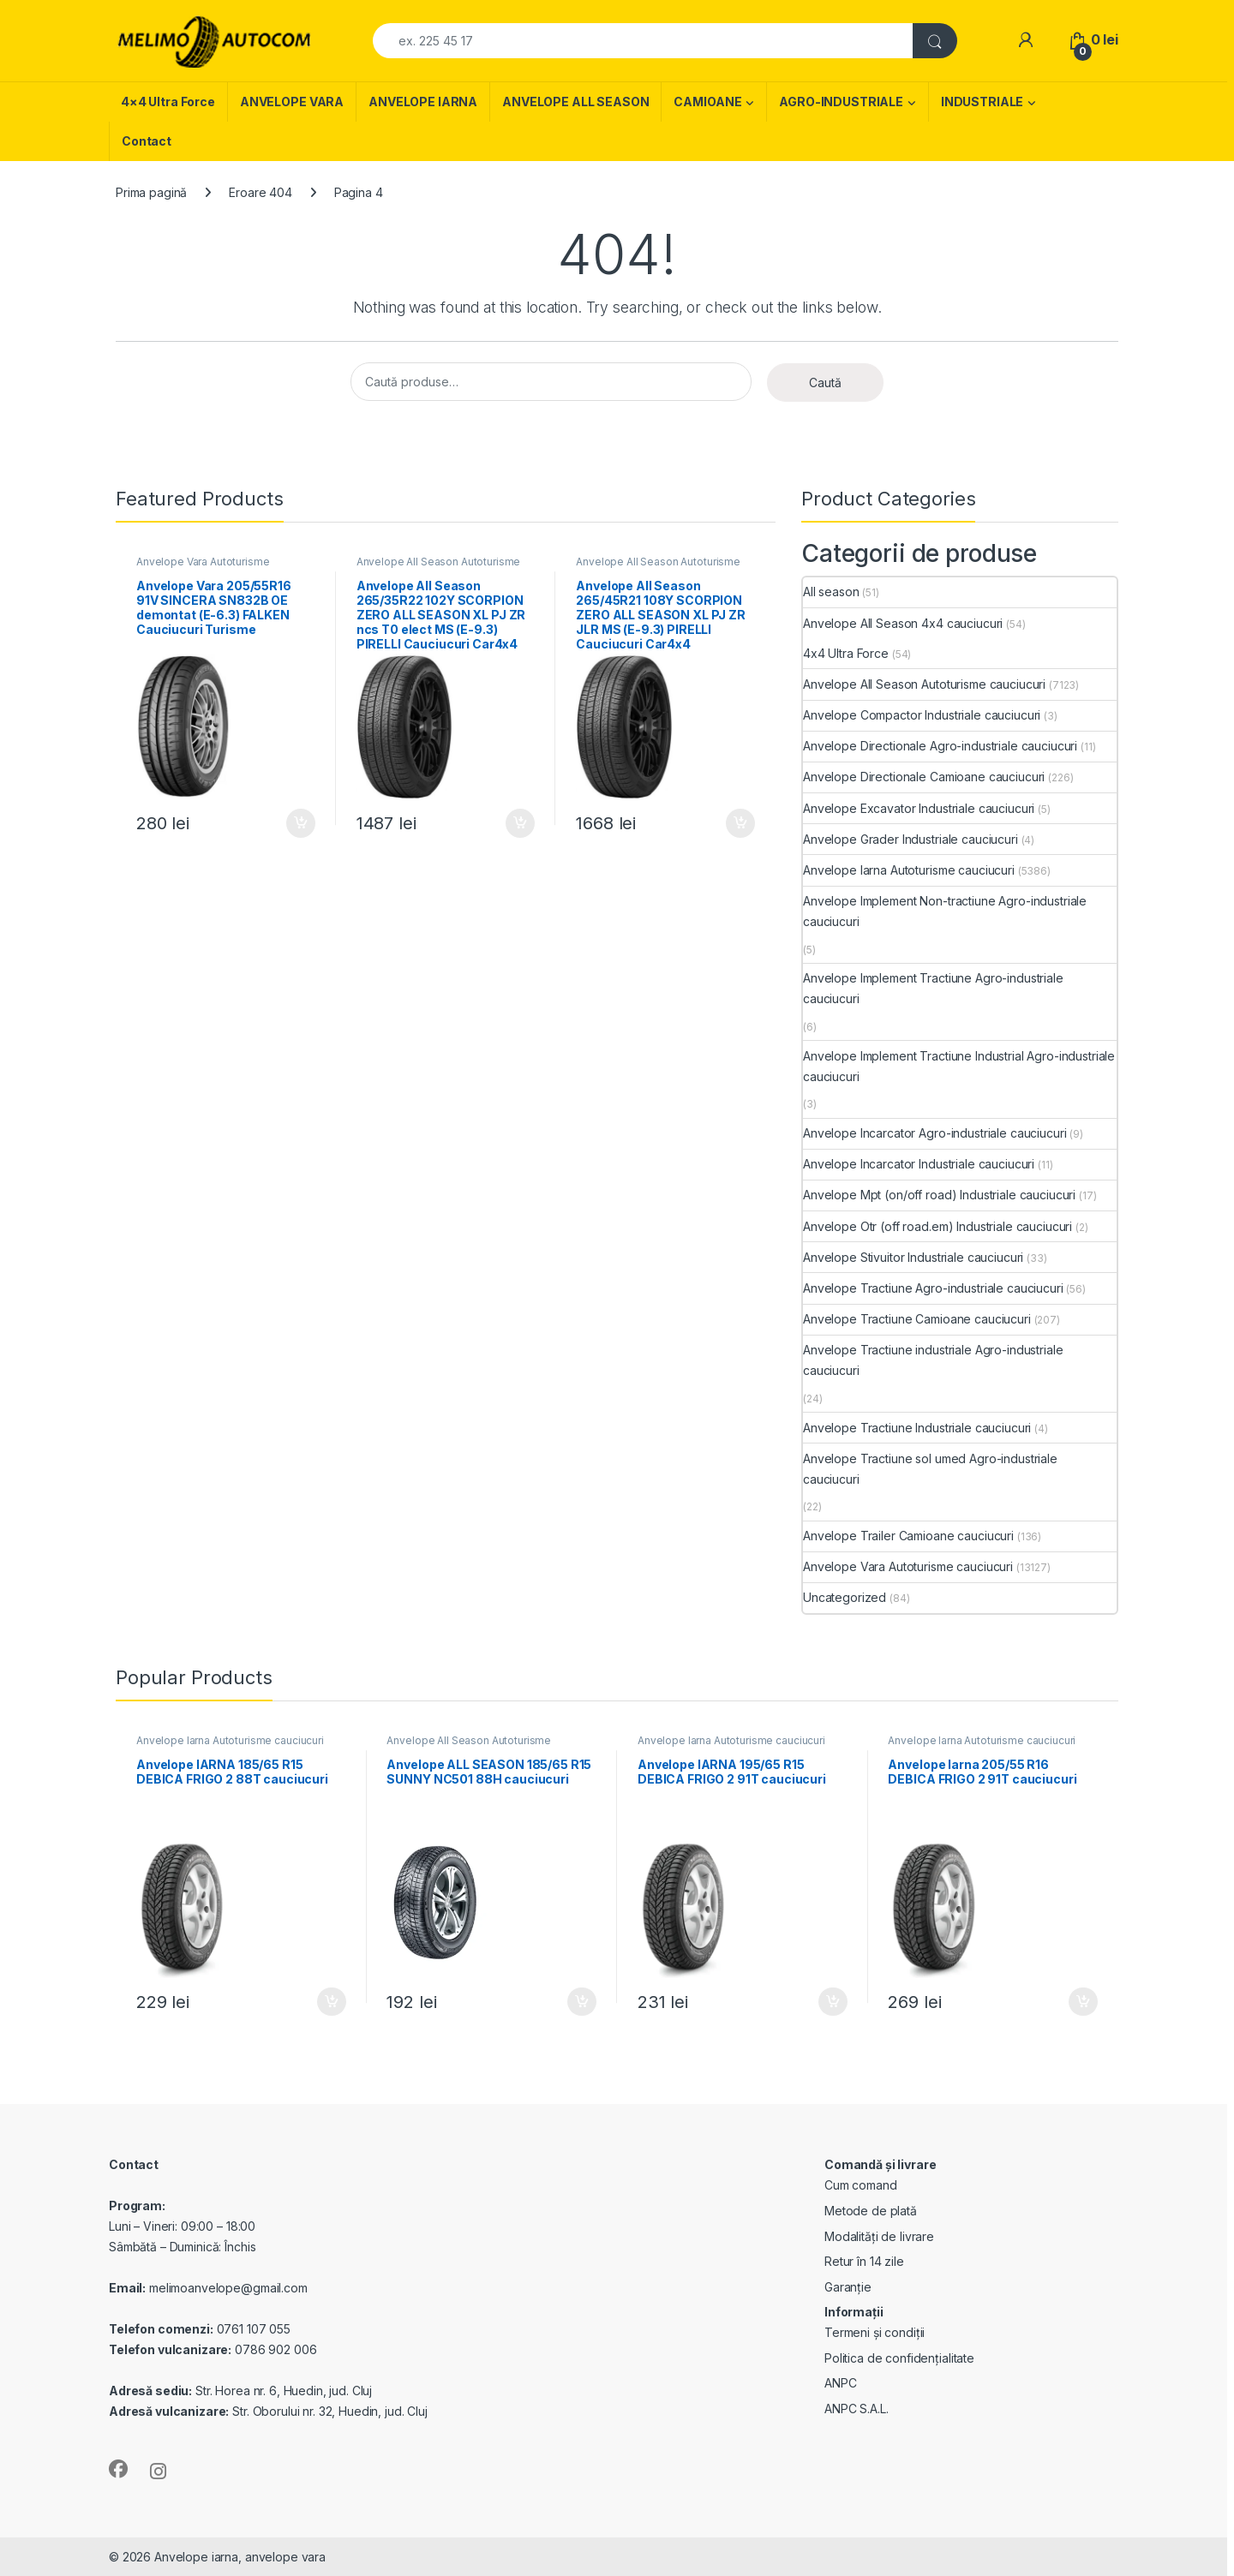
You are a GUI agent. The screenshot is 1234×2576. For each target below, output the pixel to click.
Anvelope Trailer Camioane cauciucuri (908, 1535)
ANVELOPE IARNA (422, 101)
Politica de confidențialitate (899, 2358)
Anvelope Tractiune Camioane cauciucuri (917, 1319)
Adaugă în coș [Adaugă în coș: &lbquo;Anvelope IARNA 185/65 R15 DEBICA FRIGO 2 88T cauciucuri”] (331, 2002)
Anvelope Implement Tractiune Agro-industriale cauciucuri (933, 988)
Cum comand (860, 2185)
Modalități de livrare (879, 2236)
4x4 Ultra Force (846, 653)
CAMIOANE (707, 101)
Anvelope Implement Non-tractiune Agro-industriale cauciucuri (945, 911)
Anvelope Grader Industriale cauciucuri (910, 839)
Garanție (848, 2287)
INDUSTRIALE (982, 101)
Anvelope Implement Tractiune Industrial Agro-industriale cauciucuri (959, 1066)
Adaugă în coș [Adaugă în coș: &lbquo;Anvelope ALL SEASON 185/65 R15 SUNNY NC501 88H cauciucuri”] (581, 2002)
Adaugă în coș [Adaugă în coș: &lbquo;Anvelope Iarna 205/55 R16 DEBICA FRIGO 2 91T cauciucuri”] (1083, 2002)
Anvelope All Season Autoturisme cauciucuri (438, 567)
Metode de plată (870, 2210)
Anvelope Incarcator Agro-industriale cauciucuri (934, 1133)
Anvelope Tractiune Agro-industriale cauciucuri (933, 1288)
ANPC (840, 2383)
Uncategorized (844, 1597)
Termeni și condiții (874, 2332)
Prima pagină (151, 192)
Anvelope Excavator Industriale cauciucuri (918, 808)
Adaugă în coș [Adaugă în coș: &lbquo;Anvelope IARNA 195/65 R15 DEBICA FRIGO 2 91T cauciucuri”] (833, 2002)
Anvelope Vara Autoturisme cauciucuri (203, 567)
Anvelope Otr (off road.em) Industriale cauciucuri (937, 1226)
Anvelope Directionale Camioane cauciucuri (924, 776)
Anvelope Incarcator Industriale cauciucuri (918, 1164)
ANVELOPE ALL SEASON (575, 101)
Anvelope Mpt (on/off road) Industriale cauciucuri (939, 1194)
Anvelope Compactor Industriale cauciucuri (921, 715)
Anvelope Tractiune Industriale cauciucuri (917, 1427)
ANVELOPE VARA (292, 101)
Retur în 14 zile (864, 2261)
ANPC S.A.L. (856, 2408)
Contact (146, 141)
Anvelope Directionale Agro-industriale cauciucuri (940, 745)
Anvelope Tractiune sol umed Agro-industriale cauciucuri (930, 1468)
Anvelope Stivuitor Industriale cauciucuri (913, 1257)
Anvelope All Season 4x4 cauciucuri (903, 623)
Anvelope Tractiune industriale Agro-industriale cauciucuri (933, 1360)
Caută (825, 382)
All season (831, 591)
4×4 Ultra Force (168, 101)
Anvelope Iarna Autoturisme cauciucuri (909, 870)
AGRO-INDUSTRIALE (841, 101)
